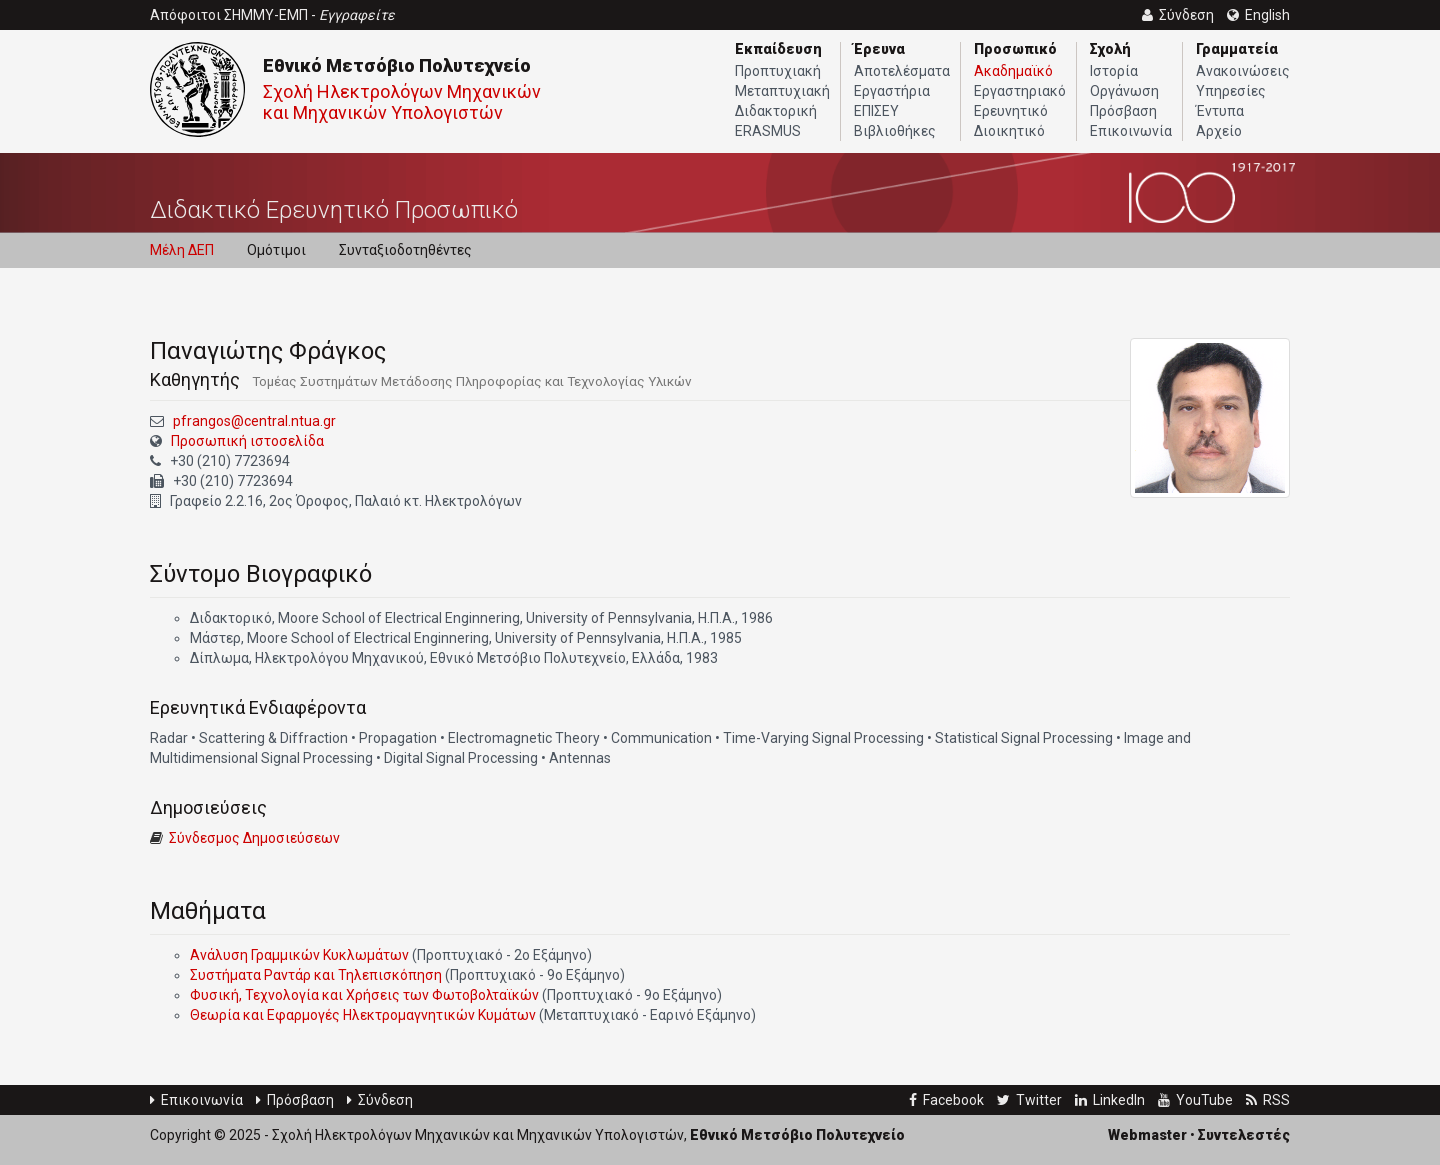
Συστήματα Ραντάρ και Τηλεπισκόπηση (316, 975)
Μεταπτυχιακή (782, 91)
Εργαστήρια (892, 91)
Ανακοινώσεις (1243, 71)
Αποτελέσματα (902, 71)
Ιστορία (1114, 71)
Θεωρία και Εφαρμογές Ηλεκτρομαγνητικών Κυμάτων (363, 1015)
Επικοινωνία (1131, 131)
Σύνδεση (380, 1100)
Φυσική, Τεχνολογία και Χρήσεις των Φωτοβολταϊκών (364, 995)
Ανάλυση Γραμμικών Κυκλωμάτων (299, 955)
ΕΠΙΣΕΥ (876, 111)
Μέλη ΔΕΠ (182, 250)
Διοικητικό (1009, 131)
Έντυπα (1220, 111)
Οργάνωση (1124, 91)
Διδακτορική (776, 111)
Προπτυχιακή (778, 71)
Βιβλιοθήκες (895, 131)
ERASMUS (768, 131)
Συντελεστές (1244, 1135)
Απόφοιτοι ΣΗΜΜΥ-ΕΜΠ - (272, 15)
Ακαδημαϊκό (1013, 71)
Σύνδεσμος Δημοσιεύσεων (254, 838)
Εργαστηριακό (1020, 91)
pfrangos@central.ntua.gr (254, 421)
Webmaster (1147, 1135)
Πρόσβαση (1123, 111)
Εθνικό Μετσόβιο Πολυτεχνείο (397, 65)
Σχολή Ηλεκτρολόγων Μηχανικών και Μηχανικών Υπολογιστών (402, 102)
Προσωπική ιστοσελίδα (247, 441)
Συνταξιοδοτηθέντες (405, 250)
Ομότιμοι (276, 250)
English (1258, 15)
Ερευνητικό (1011, 111)
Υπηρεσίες (1231, 91)
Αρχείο (1219, 131)
